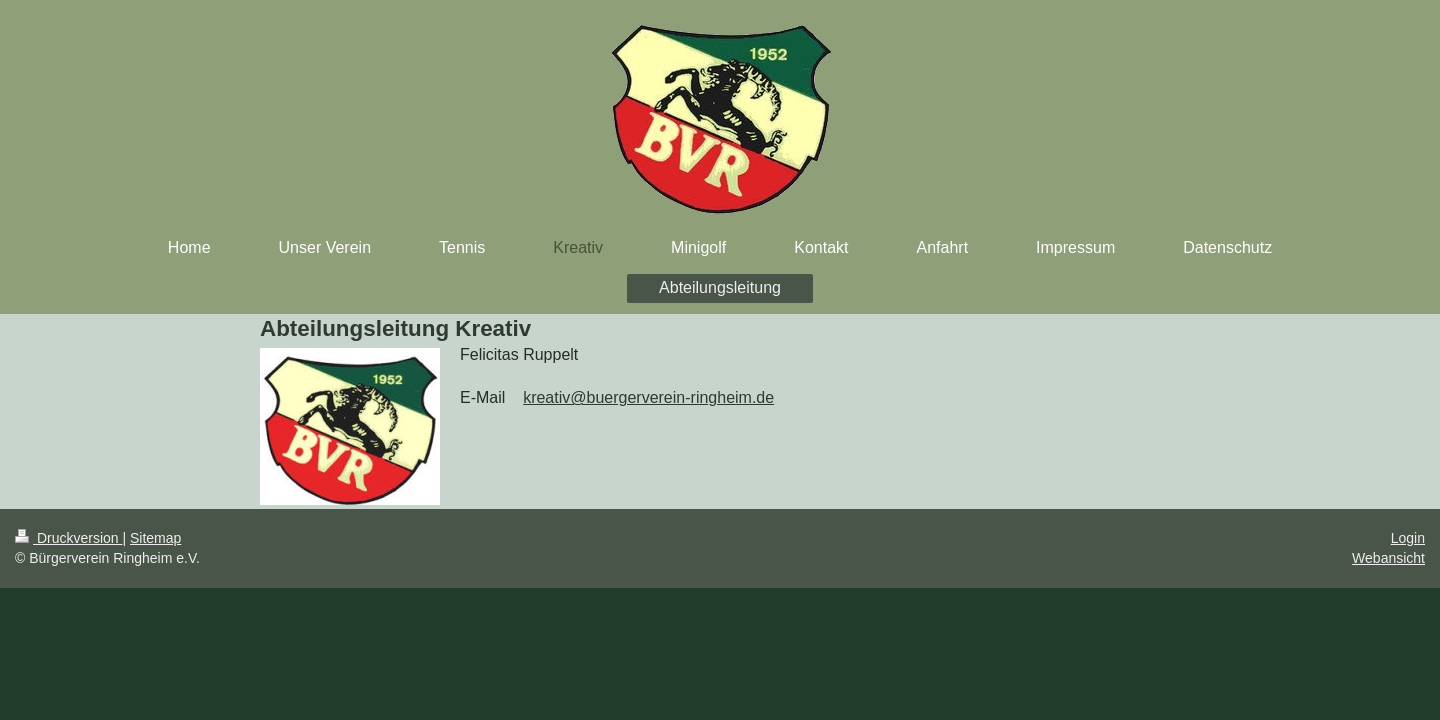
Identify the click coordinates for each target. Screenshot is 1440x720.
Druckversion (68, 538)
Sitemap (155, 538)
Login (1408, 538)
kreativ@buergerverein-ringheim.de (648, 397)
